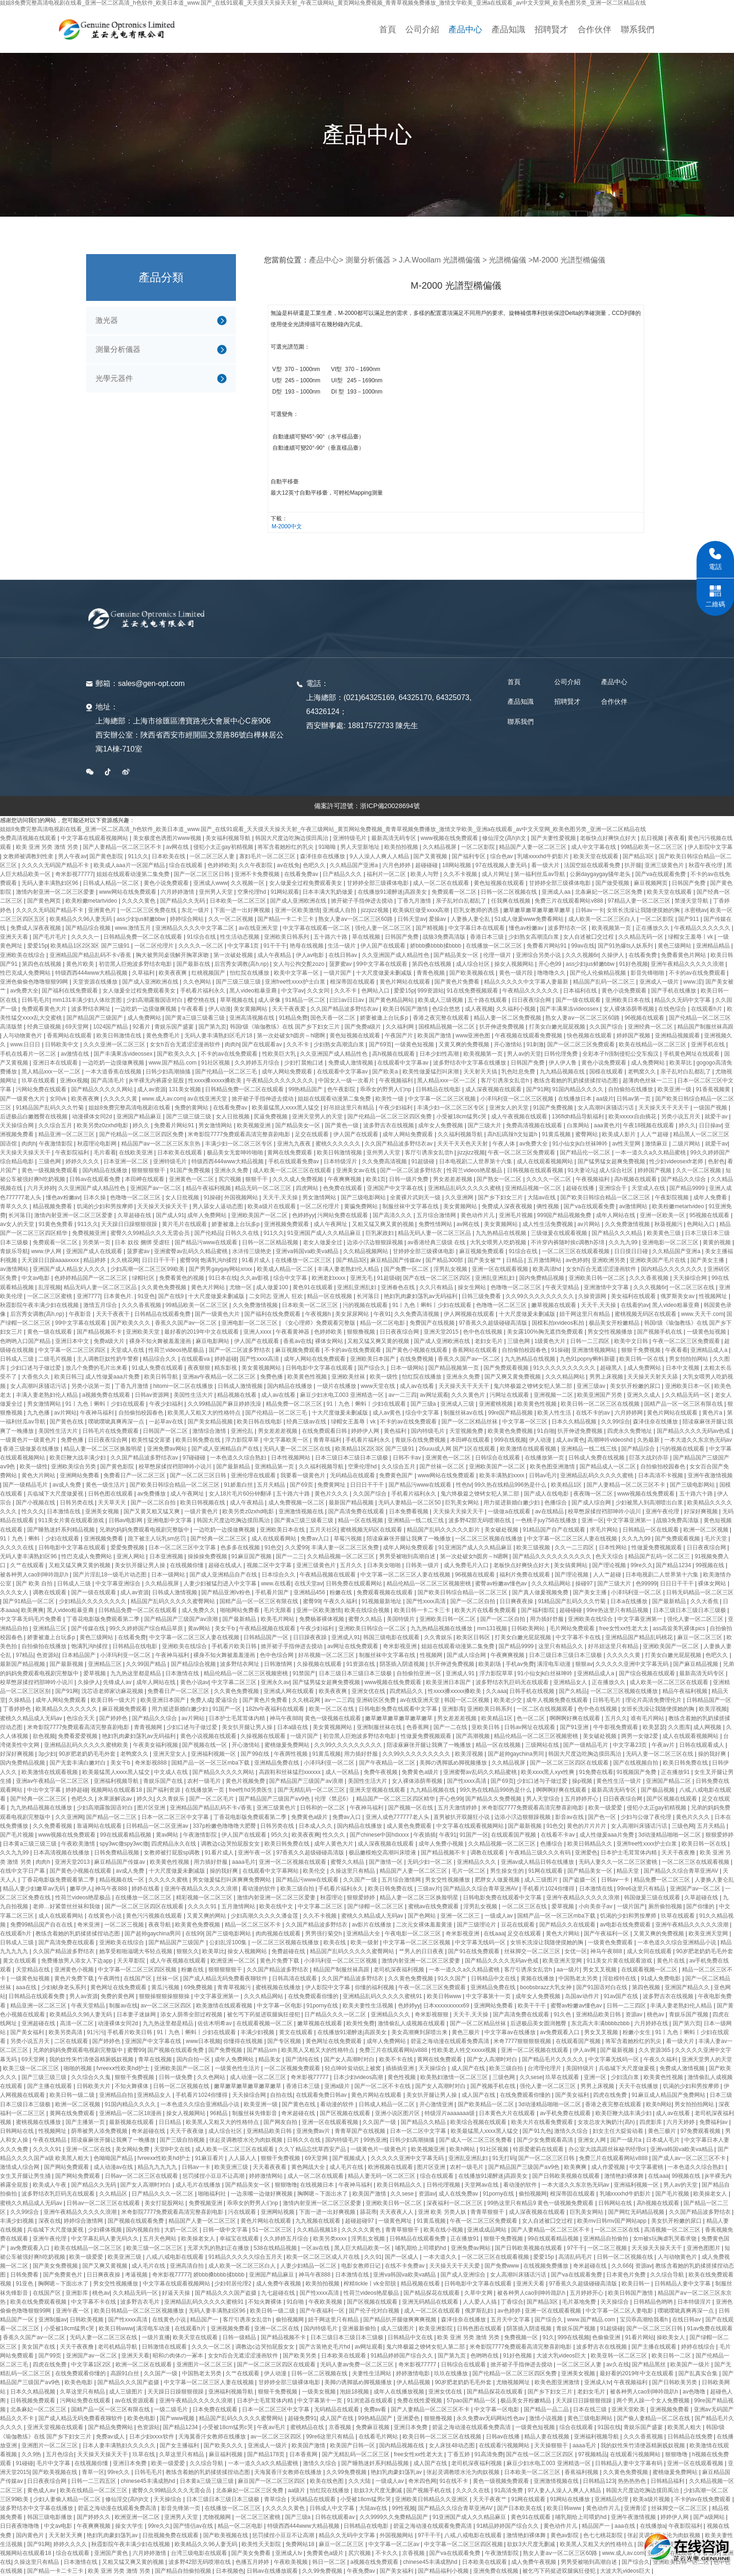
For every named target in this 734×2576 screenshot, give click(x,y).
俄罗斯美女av (678, 1296)
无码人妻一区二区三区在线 (297, 1448)
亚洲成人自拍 (340, 910)
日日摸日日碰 (631, 1251)
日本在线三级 (590, 2409)
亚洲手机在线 (708, 1044)
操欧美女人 (671, 2337)
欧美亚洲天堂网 (709, 1933)
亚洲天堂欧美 (628, 2409)
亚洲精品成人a (709, 1350)
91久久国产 (453, 1978)
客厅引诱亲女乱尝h (505, 1080)
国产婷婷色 (114, 1718)
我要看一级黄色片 (303, 1475)
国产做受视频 (613, 883)
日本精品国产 (79, 1655)
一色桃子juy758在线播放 (547, 1520)
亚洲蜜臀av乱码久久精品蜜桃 (191, 1251)
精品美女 (270, 2059)
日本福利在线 (580, 990)
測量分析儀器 (117, 349)
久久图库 (679, 1727)
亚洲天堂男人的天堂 (318, 1116)
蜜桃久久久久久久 (339, 1143)
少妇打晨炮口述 (304, 1062)
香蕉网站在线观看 (70, 1035)
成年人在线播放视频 (400, 2391)
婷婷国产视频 (634, 1035)
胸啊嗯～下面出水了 (323, 2193)
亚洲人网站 (131, 1556)
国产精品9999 (687, 1188)
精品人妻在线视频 (547, 2436)
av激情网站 (634, 1206)
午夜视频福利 (396, 1080)
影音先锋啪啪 (648, 973)
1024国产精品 (111, 1026)
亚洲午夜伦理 (663, 1511)
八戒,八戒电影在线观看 (176, 2257)
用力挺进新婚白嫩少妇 (512, 1502)
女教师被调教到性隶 (29, 856)
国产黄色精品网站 (392, 1000)
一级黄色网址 (395, 2221)
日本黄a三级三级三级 (30, 1843)
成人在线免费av (459, 2193)
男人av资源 (83, 1996)
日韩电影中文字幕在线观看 (320, 1368)
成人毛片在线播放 (199, 2185)
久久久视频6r (582, 955)
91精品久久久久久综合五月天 (246, 2257)
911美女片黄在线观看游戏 (71, 1520)
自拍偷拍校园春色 (525, 1350)
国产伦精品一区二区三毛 (226, 1071)
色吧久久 (315, 865)
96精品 (219, 2113)
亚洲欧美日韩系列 (287, 937)
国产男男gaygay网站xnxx (221, 1269)
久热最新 (649, 1440)
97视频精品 (592, 2454)
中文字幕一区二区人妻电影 (620, 2310)
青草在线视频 (155, 2059)
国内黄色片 (30, 2535)
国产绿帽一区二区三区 (376, 1906)
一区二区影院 (478, 847)
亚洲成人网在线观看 (290, 1691)
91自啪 (545, 1431)
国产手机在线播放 (674, 990)
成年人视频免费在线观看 (557, 1700)
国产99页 (50, 2355)
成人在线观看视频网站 (545, 1161)
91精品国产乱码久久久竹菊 (51, 1107)
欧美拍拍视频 (401, 847)
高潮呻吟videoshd (610, 1440)
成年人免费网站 (207, 1215)
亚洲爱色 (586, 1852)
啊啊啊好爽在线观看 (576, 1718)
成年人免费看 (710, 1197)
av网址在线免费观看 (353, 1646)
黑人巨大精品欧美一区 (363, 2248)
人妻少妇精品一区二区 (309, 2265)
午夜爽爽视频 (345, 1179)
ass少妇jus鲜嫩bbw (142, 919)
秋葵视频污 (669, 1224)
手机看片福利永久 (203, 990)
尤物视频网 (217, 2517)
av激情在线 (76, 1054)
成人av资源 (151, 1089)
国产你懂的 (701, 1906)
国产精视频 (430, 928)
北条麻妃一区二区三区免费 (609, 892)
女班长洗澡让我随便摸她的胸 (644, 910)
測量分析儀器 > (371, 260)
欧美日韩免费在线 (199, 1440)
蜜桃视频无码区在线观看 (646, 1314)
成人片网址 (496, 874)
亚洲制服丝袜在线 (380, 1727)
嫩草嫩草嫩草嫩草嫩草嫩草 (537, 910)
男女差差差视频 (453, 1179)
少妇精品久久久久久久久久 (93, 1601)
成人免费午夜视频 (279, 2283)
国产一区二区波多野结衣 (411, 1170)
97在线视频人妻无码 (502, 865)
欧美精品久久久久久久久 (67, 1709)
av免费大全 (24, 990)
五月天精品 (271, 1484)
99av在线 (583, 945)
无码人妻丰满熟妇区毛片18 (219, 1035)
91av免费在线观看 (710, 2328)
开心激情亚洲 (437, 2104)
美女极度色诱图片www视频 (168, 838)
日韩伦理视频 (444, 2185)
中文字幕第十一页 (489, 1996)
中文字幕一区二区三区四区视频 (138, 1969)
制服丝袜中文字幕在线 (411, 1206)
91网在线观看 (546, 1871)
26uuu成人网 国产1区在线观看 (458, 1448)
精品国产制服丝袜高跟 (705, 1026)
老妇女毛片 (489, 1341)
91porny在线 (323, 2005)
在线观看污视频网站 (505, 2445)
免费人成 (201, 1700)
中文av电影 (36, 1278)
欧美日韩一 (636, 2283)
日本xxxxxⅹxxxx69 (447, 2005)
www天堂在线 (378, 1386)
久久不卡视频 (460, 874)
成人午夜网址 (331, 1224)
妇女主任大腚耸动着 (619, 2131)
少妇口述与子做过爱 (36, 1368)
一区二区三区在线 (692, 1287)
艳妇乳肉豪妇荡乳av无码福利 (421, 1296)
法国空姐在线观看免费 (593, 865)
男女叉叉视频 (600, 1969)
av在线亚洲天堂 (259, 928)
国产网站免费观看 (67, 2167)
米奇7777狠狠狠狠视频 (522, 2041)
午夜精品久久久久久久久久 (280, 1080)
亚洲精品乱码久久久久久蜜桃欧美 (87, 1745)
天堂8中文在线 (173, 2149)
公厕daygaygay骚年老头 (601, 874)
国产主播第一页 (86, 2122)
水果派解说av (115, 1798)
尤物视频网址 (513, 2382)
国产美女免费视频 (56, 2265)
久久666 (621, 2265)
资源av (634, 2014)
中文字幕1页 (244, 945)
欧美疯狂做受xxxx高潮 (421, 910)
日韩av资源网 (152, 1395)
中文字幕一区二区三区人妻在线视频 (572, 1538)
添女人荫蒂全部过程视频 (192, 2014)
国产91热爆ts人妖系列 (626, 945)
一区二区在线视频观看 (545, 1709)
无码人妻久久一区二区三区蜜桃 (619, 1862)
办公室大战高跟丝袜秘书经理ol (607, 2149)
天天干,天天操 (281, 1197)
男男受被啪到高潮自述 (408, 1556)
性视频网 (432, 1655)
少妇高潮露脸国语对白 (155, 1000)
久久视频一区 (248, 883)
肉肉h (232, 1044)
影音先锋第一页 (181, 2508)
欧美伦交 (315, 1871)
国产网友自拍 (281, 2122)
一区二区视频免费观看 (293, 2068)
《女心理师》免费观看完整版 (319, 1323)
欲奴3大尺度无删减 (379, 2490)
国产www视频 (178, 2418)
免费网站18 (301, 2544)
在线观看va (196, 1359)
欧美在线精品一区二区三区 (653, 1044)
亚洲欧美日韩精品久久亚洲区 (432, 2499)
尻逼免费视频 (271, 1116)
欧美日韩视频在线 (203, 1502)
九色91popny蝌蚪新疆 (588, 1359)
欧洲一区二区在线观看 (144, 2364)
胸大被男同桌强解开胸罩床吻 (173, 955)
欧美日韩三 (68, 1376)
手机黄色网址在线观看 (692, 1054)
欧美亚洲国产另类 (600, 1395)
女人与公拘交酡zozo (299, 964)
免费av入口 (315, 1538)
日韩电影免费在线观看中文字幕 (399, 1709)
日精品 (515, 1260)
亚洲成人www (210, 883)
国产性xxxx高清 (260, 1359)
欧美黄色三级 (664, 1233)
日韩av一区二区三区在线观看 (142, 2176)
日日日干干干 (159, 1260)
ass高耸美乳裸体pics (680, 1628)
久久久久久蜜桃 (168, 1879)
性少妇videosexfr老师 (677, 1161)
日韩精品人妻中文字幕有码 (629, 2463)
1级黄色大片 (551, 1341)
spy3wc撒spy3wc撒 (124, 1843)
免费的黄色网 (118, 1996)
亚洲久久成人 (644, 1395)
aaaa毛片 (244, 1862)
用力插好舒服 (547, 1619)
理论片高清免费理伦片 (654, 1700)
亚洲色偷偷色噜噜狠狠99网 (35, 981)
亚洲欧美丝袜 (349, 1376)
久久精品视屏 (440, 847)
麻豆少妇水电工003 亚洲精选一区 (343, 1395)
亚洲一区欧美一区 (663, 1215)
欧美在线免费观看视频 (39, 2302)
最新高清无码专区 (394, 838)
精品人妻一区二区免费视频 (508, 1017)
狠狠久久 (187, 1951)
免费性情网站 (436, 1224)
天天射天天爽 (66, 2535)
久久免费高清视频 (385, 1161)
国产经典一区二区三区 (219, 1538)
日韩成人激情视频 (241, 1386)
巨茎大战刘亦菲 (649, 1457)
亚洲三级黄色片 (665, 865)
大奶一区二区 (181, 2229)
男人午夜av (72, 856)
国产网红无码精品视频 (637, 2212)
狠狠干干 (257, 1179)
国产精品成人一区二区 (608, 1466)
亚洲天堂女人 (170, 1754)
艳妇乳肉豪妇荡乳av (397, 2472)
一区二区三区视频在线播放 (489, 1538)
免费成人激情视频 (351, 1062)
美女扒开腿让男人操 (141, 1565)
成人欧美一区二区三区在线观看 (293, 1170)
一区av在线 (316, 2248)
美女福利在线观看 (634, 1296)
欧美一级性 (384, 1376)
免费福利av (714, 2122)
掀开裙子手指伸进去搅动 (362, 901)
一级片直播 (156, 2337)
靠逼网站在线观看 (100, 1826)
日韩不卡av (408, 1457)
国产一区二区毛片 (212, 1798)
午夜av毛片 (272, 2427)
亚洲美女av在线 (356, 1170)
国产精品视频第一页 (454, 1368)
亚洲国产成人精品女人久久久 (70, 1269)
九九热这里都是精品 (136, 1673)
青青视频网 (148, 1727)
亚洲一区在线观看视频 (500, 1269)
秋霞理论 (332, 1897)
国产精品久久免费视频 (494, 1798)
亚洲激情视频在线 (302, 1511)
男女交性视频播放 (610, 1331)
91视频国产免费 (637, 1772)
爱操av (438, 919)
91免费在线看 (596, 1772)
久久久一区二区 (211, 2346)
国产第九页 (212, 1026)
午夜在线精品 (50, 2140)
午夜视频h (318, 1314)
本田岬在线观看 (145, 1179)
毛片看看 (105, 1152)
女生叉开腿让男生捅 (26, 2176)
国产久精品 (573, 1691)
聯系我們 (637, 29)
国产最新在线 (194, 964)
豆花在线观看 (518, 1924)
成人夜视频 (479, 1009)
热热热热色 (632, 2481)
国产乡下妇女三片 (501, 1197)
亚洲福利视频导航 (117, 1781)
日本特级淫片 (341, 1161)
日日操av (710, 1125)
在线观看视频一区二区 (650, 1969)
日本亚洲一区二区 (126, 1161)
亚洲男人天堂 (181, 2517)
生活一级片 (342, 945)
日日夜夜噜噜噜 (20, 2526)
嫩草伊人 (81, 1888)
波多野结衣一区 (568, 928)
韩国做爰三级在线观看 (653, 1897)
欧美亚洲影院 (436, 2328)
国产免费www (502, 2265)
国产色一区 (602, 1817)
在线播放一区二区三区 (494, 945)
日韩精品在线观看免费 (163, 1314)
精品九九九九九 (158, 2167)
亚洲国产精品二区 (669, 1781)
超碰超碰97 (360, 2221)
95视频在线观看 (710, 1215)
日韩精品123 (599, 2481)
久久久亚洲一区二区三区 (115, 1044)
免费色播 (272, 1376)
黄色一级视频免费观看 (50, 1170)
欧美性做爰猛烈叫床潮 (431, 1071)
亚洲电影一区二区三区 (671, 1242)
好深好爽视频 (701, 1511)
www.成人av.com (163, 1098)
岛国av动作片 (583, 1996)
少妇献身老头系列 (64, 1987)
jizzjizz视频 (375, 910)
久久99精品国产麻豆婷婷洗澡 (225, 1404)
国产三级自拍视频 (183, 2140)
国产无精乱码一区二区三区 (312, 1790)
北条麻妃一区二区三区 (39, 2409)
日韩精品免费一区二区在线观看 (143, 937)
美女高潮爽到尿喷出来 (420, 2032)
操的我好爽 (712, 1754)
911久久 (138, 856)
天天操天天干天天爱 (455, 2265)
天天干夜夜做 (187, 2131)
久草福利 (144, 973)
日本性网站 (613, 1547)
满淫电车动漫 (554, 1664)
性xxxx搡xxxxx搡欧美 (215, 1080)
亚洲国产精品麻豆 (140, 1116)
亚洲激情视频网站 (595, 1350)
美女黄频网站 (251, 1009)
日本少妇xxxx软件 (152, 2436)
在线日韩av (344, 955)
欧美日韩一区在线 (642, 1359)
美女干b (225, 1628)
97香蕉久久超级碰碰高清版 (493, 1323)
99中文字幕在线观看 (382, 964)
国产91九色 (536, 2131)
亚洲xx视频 (74, 1080)
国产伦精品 (208, 1233)
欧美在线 (335, 1942)
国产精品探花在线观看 (432, 2293)
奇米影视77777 (74, 874)
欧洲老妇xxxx (329, 1278)
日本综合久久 (279, 1574)
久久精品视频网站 (366, 1251)
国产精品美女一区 (456, 955)
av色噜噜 (695, 2391)
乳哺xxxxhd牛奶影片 (543, 856)
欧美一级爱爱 (606, 1807)
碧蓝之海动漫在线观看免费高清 (451, 2041)
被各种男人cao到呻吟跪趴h (35, 1574)
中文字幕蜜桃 (647, 2167)
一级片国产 (338, 973)
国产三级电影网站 (364, 1197)
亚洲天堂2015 (442, 1331)
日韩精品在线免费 (691, 2436)
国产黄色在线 (67, 1421)
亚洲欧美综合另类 (74, 1466)
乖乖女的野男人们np (386, 1089)
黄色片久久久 (332, 1493)
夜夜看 (676, 838)
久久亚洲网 (460, 1197)
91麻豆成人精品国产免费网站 (669, 2095)
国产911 (689, 919)
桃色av (656, 2014)
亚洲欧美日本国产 (373, 1359)
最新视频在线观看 (132, 2122)
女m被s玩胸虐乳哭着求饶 (665, 2238)
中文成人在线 (171, 1772)
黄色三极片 (466, 2032)
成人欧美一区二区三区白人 (602, 919)
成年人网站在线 (616, 1215)
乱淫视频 (49, 1287)
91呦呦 (328, 847)
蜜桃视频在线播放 (279, 1987)
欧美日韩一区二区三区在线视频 (601, 1404)
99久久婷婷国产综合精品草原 (146, 1628)
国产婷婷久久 (94, 2517)
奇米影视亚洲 (400, 1646)
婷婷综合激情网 (84, 2221)
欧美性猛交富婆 (152, 1440)
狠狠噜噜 (286, 2185)
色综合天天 (81, 1718)
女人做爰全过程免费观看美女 (306, 883)
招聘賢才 (551, 29)
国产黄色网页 (44, 901)
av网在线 (178, 847)
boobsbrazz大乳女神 (546, 1987)
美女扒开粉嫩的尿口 (636, 1386)
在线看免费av (302, 874)
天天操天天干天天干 (664, 1107)
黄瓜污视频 (166, 1987)
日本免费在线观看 (215, 2409)
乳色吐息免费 (518, 1071)
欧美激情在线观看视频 (529, 1448)
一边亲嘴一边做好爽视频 (262, 2193)
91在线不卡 (455, 2481)
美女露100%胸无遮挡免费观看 (546, 1331)
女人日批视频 (233, 1116)
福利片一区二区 (387, 874)
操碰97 (585, 1583)
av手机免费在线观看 (566, 2113)
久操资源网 (593, 1296)
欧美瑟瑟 (654, 1727)
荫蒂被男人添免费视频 (100, 2131)
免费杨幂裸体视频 (322, 1619)
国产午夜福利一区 (607, 1933)
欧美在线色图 (327, 2481)
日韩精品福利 (668, 2481)
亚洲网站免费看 (80, 1475)
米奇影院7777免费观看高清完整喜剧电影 (240, 1134)
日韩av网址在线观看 (530, 1727)
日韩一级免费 (176, 2077)
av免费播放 (152, 1493)
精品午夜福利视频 (209, 1188)
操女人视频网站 (514, 964)
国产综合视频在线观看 (647, 1673)
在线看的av (635, 1305)
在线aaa (494, 1933)
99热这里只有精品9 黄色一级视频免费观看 (541, 2203)
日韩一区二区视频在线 (509, 892)
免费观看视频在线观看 (385, 1592)
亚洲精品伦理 (612, 2499)
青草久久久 (14, 1206)
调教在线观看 (50, 1592)
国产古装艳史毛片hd (325, 2346)
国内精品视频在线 (402, 2445)
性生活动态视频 (240, 937)
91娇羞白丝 (239, 1484)
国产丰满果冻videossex (570, 1009)
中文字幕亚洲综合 (118, 1583)
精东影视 (226, 1368)
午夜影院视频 (672, 1197)
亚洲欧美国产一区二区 (260, 1215)
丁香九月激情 (415, 901)
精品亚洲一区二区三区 (67, 1134)
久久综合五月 (55, 1125)
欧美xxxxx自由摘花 (633, 1116)
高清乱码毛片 (576, 2257)
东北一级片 (196, 910)
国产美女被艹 (485, 1260)
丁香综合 (512, 2302)
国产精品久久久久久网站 (102, 1089)
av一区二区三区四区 (167, 2005)
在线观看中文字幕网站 (271, 1871)
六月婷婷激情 (178, 892)
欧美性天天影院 (262, 2544)
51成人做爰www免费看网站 (529, 919)
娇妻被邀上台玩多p (385, 1017)
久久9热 (32, 2454)
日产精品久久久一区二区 (335, 2014)
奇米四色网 (422, 2481)
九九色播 (39, 1412)
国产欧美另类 (300, 2355)
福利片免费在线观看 (525, 1574)
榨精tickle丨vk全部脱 (370, 2283)
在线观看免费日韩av (322, 2095)
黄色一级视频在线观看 (333, 1718)
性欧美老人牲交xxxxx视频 (465, 2050)
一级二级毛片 (171, 2409)
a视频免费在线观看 (107, 1395)
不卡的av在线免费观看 (698, 973)
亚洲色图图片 (704, 2248)
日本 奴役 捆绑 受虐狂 (143, 1242)
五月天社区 (323, 1529)
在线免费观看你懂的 (314, 1996)
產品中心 (465, 29)
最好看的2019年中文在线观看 (202, 1331)
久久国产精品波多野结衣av (345, 1009)
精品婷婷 (95, 1260)
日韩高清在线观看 (295, 1978)
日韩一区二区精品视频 (271, 1242)
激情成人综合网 (20, 2167)
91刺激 (535, 1044)
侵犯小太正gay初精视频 (224, 847)
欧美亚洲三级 (232, 2167)
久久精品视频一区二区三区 (341, 1556)
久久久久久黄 (121, 1098)
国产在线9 (171, 1296)
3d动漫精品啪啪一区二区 (671, 1835)
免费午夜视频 (381, 1772)
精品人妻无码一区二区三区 (382, 2176)
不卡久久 (387, 2553)
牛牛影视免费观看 (616, 1727)
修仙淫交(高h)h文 (505, 838)
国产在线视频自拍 (636, 1762)
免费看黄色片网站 (684, 955)
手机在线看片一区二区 (29, 1054)
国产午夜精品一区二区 (388, 1762)
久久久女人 (14, 1592)
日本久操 (95, 1197)
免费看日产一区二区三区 (135, 1475)
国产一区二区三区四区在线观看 (570, 1762)
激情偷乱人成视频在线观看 (412, 2023)
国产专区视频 (284, 2041)
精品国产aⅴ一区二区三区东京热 (161, 1143)
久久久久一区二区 (201, 945)
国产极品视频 (658, 1790)
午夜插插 (424, 1835)
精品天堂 (628, 1871)
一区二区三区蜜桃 (50, 1296)
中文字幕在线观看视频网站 (95, 838)
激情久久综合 (571, 2131)
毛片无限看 (278, 1610)
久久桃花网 (124, 1260)
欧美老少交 (508, 1700)
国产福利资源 (164, 1790)
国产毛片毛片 (50, 937)
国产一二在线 (451, 1727)
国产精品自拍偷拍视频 (184, 2571)
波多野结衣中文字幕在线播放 (470, 1062)
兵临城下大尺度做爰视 (56, 1493)
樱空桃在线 (202, 1000)
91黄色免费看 (56, 1224)
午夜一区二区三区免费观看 (522, 1152)
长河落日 (19, 1215)
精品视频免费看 (53, 1206)
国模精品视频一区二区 (447, 1026)
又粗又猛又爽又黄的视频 (383, 1224)
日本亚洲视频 (166, 1556)
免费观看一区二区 (455, 892)
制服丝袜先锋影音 (255, 2113)
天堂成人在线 (649, 1188)
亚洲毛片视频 (516, 1215)
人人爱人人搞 (480, 2302)
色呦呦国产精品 (114, 2158)
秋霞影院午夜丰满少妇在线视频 (40, 1305)
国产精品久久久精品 (618, 1233)
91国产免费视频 (554, 1107)
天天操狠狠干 (551, 2445)
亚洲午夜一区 (255, 1852)
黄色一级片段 (516, 973)
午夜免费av (362, 2571)
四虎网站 (308, 1188)
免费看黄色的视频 (182, 1278)
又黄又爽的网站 (207, 1915)
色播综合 (556, 1502)
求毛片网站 (604, 1529)
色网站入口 (376, 990)
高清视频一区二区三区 (673, 2229)
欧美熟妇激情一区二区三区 (454, 2077)
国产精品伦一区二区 (586, 1152)
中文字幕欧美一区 (287, 1440)
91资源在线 (361, 1664)
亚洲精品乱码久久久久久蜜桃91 (383, 1996)
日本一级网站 (408, 1368)
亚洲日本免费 (411, 2427)
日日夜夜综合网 (532, 1000)
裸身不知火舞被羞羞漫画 (160, 1341)
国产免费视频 (225, 2050)
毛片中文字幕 (54, 2463)
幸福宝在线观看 (240, 2238)
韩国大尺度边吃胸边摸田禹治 (292, 838)
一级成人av (499, 1915)
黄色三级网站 (675, 945)
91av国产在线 (621, 1996)
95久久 (279, 1835)
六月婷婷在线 (651, 2023)
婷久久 (141, 1125)
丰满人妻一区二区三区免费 (345, 1547)
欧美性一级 (390, 1098)
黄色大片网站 (208, 1287)
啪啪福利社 (213, 2193)
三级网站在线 (542, 1745)
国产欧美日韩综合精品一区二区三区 (606, 1197)
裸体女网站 (330, 1341)
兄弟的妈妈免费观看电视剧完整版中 (145, 1529)
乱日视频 (653, 838)
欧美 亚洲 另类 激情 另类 (48, 847)
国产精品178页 (266, 2454)
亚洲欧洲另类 (609, 1260)
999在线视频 (510, 1440)
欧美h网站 (659, 2104)
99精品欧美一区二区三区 (653, 847)
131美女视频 (185, 1089)
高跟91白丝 (125, 2373)
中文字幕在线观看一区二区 (317, 928)
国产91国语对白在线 (602, 1987)
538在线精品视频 (276, 2248)
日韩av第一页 (634, 1098)
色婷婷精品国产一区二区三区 (91, 1278)
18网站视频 (457, 865)
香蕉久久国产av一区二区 (187, 1323)
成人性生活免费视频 (548, 1224)
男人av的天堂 (524, 1054)
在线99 (194, 1933)
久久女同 (319, 990)
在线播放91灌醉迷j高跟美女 (393, 892)
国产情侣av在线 (193, 2526)
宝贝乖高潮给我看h (644, 2319)
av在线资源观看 (135, 2400)
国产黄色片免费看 (457, 981)
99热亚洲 (375, 2140)
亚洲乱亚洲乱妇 (495, 1278)
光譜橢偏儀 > (511, 260)
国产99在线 (256, 1754)
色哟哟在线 (485, 2355)
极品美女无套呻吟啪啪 (235, 1152)
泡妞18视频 (355, 2391)
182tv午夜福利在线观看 (276, 1709)
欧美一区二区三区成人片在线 (323, 2257)
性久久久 (33, 1511)
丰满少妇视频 (258, 2032)
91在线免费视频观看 (473, 990)
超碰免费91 (302, 2418)
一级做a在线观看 (510, 1511)
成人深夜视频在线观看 (494, 1089)
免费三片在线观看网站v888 (569, 901)
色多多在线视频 (240, 1547)
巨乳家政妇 (380, 1233)
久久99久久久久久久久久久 (540, 1296)
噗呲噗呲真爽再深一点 (117, 1421)
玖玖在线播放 (451, 2373)
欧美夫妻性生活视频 (369, 2005)
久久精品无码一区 (641, 937)
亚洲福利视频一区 (214, 1754)
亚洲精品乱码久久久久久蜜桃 (465, 1188)
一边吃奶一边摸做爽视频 (146, 1009)
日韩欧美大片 (94, 2086)
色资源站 (48, 1655)
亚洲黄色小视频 (74, 1969)
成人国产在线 (468, 2068)
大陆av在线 (543, 1197)
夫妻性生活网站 (372, 2373)
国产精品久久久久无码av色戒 (694, 1431)
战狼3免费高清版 (445, 937)
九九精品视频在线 (563, 1071)
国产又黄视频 (430, 856)
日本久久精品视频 (574, 1421)
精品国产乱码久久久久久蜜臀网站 (173, 1601)
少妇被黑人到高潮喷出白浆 (650, 1502)
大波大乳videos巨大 (562, 2355)
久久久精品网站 (565, 1376)
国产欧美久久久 (177, 1054)
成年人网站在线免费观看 (315, 1359)
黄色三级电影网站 (590, 2418)
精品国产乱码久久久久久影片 (444, 1529)
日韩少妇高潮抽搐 (169, 1071)
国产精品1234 (674, 1565)
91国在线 (609, 2427)
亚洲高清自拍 (187, 2265)
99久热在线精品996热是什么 (511, 1484)
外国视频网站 (241, 1197)
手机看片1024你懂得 (549, 1888)
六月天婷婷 (41, 1188)
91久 (548, 2337)
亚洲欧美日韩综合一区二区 (372, 1628)
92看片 (142, 1026)
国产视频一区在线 (411, 1807)
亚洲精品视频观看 (678, 1035)
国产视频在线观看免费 (176, 2050)
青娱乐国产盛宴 (174, 1026)
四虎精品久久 (407, 1691)
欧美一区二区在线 (332, 1709)
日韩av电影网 (126, 1520)
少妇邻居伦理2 (233, 2283)
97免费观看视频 (701, 2131)
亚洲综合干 (613, 1188)
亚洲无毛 (362, 1278)
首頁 (387, 29)
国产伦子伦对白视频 (375, 2310)
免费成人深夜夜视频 (36, 928)
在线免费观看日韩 (325, 1431)
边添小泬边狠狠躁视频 (375, 1242)
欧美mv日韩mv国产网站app (612, 2221)
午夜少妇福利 (396, 1107)
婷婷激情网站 (266, 2176)
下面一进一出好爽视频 (243, 910)
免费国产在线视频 (433, 1323)
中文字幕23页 (631, 1745)
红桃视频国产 (209, 973)
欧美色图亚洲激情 (553, 1466)
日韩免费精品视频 (117, 1852)
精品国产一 (205, 2319)
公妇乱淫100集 (228, 1942)
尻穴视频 (230, 1179)
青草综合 (276, 2499)
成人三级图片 (541, 1879)
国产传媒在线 (88, 1628)
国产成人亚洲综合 (463, 2274)
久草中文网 (479, 2293)
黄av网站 (200, 1628)
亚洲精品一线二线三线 (589, 1448)
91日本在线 (223, 1278)
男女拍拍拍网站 (689, 1359)
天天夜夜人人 (397, 2212)
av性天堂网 (627, 1143)
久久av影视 (255, 1278)
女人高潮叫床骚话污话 (606, 1107)
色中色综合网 (277, 1655)
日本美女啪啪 (384, 1565)
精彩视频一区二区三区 (205, 1897)
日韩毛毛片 (36, 1000)
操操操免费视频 (208, 1556)
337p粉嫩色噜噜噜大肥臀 (225, 1826)
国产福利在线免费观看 (70, 990)
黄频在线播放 (538, 1978)
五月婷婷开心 (582, 1798)
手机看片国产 (272, 1592)
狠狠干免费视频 (641, 1350)
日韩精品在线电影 (439, 1089)
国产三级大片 (485, 1125)
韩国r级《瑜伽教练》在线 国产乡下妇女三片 (286, 1026)
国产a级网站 (709, 2517)
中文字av (292, 990)
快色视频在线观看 (590, 1035)
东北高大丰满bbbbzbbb (601, 2023)
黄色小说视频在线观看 (209, 1736)
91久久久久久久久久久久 (565, 1368)
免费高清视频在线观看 (29, 838)
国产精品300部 (445, 1260)
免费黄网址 (332, 1484)
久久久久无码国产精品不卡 (56, 865)
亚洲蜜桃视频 (496, 1404)
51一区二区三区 (273, 2229)
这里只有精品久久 (561, 1646)
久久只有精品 (437, 1287)
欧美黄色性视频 (307, 1376)
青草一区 (93, 2472)
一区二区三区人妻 (213, 856)
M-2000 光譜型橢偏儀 (569, 260)
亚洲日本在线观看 (56, 1062)
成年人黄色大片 (334, 1843)
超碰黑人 (612, 1368)
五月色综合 (60, 2454)
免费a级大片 (110, 1341)
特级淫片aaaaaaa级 (450, 2113)
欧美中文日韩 (631, 1341)
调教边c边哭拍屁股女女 (231, 1843)
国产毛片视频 (17, 1835)
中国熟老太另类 (578, 1978)
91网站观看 (285, 892)
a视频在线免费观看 (375, 2562)
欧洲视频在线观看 (391, 2167)
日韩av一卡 (589, 910)
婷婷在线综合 (698, 2346)
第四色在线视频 (42, 964)
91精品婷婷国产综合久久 (403, 2355)
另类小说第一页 (91, 1386)
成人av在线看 (417, 1386)
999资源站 (431, 990)
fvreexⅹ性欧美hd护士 (123, 2068)
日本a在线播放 (629, 1601)
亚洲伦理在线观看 (254, 1475)
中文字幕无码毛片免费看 (31, 1619)
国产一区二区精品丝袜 (470, 1421)
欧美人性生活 (555, 1412)
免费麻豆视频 (373, 2427)
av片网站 (589, 1224)
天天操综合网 (17, 1125)
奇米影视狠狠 (432, 2014)
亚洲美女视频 (102, 1511)
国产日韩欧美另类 (675, 2382)
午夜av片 (664, 1745)
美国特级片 (401, 1619)
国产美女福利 (27, 2032)
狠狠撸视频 (361, 1331)
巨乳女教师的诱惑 (477, 910)
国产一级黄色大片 (23, 1098)
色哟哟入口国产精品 (26, 1341)
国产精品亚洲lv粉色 (226, 1592)
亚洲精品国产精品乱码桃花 (639, 1637)
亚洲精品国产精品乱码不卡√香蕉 (91, 955)
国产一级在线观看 (579, 1000)
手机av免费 (520, 1664)
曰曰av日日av (348, 1000)
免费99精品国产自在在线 (42, 1924)
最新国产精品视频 (352, 1502)
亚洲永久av (275, 1682)
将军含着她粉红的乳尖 (286, 847)
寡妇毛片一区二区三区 (268, 856)
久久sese (531, 2077)
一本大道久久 (440, 2257)
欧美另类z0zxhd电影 (103, 1125)
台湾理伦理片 (545, 2068)
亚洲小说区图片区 (398, 2113)
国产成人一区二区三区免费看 (476, 2140)
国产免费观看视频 (507, 1368)
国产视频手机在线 (660, 1331)
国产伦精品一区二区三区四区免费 (390, 1116)
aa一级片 (568, 1969)
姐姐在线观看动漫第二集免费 (133, 874)
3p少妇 (47, 1754)
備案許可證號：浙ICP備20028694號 (367, 806)
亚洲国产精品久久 (688, 1987)
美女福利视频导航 (229, 838)
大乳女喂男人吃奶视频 (499, 1242)
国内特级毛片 (428, 1431)
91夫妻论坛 (581, 1170)
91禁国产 (304, 1673)
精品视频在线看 (237, 1395)
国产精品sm (262, 2050)
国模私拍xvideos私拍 (559, 1323)
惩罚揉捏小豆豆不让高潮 (214, 2176)
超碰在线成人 (225, 1565)
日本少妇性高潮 (439, 1054)
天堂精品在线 (33, 1969)
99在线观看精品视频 (126, 1835)
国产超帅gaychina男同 (516, 1754)
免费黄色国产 (396, 1475)
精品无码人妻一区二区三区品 (435, 1233)
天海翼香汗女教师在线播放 (212, 2436)
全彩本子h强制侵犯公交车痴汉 (621, 1054)
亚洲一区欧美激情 (297, 910)
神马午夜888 (285, 1718)
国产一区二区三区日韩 (202, 874)
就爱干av (717, 1116)
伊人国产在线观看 (383, 945)
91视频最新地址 (383, 1601)
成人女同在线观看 (650, 1951)
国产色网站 (422, 1915)
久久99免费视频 (347, 2472)
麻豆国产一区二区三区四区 (272, 2481)
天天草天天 (112, 1502)
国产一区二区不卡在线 (383, 2086)
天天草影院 (132, 1960)
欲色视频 (44, 1736)
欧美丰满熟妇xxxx (502, 1475)
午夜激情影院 (56, 1143)
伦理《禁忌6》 (334, 1798)
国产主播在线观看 (50, 2086)
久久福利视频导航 (461, 1134)
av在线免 (288, 865)
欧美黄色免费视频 (511, 1431)
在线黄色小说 (105, 1915)
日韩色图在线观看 (111, 1493)
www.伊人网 (47, 1251)
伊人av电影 (311, 955)
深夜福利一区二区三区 (455, 2203)
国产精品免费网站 (111, 2427)
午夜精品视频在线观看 (328, 1574)
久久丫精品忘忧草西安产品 (313, 2149)
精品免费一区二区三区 (294, 1404)
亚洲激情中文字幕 (607, 1287)
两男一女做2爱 (640, 1736)
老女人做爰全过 (323, 1242)
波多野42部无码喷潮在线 (480, 1520)
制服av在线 (123, 2005)
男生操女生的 (507, 1871)
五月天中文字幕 (511, 2319)
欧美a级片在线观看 (272, 1206)
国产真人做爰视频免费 (541, 1592)
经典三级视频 (44, 1026)
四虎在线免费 (610, 2095)
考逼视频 (137, 2274)
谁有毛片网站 (648, 1718)
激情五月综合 (100, 1305)
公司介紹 (422, 29)
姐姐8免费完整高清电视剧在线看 (130, 1107)
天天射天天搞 (481, 1071)
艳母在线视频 (307, 945)
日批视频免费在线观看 (171, 2535)
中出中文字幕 (44, 1790)
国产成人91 (170, 1215)
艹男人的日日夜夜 (422, 1951)
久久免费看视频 (53, 1826)
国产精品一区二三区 (112, 1817)
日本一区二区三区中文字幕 (182, 1547)
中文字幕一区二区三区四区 (72, 1350)
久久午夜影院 (256, 865)
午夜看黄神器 (293, 1331)
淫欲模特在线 (620, 1978)
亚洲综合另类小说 (539, 955)
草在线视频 (367, 937)
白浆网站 (579, 1125)
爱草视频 (95, 1673)
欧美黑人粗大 (685, 2427)
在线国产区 (138, 1978)
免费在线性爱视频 (420, 2400)
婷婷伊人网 (366, 1431)
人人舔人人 (243, 2158)
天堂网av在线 (482, 2185)
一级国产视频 (710, 1107)
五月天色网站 (160, 2238)
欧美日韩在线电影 (260, 1421)
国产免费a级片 (364, 1026)
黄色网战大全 (308, 2167)
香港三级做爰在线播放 (31, 1448)
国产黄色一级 (342, 1125)
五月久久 (352, 1565)
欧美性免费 (360, 2023)
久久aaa (496, 1691)
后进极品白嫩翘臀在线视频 (34, 1116)
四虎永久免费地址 (630, 1431)
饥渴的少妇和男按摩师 (105, 1206)
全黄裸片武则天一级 (416, 1197)
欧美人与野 (425, 874)
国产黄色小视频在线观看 (417, 1350)
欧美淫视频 (713, 1709)
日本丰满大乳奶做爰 (328, 892)
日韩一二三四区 (590, 1341)
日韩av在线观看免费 (95, 1179)
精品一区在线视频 (330, 1296)
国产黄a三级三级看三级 (195, 1017)
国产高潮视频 (473, 1736)
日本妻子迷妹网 (137, 2014)
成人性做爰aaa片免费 (113, 1376)
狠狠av (584, 1664)
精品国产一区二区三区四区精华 (396, 1798)
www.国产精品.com (173, 1062)
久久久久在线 (17, 1547)
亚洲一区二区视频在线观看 (293, 1862)
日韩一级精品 (239, 2337)
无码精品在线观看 (353, 1475)
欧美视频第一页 (612, 928)
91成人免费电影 (662, 1978)
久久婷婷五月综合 (258, 1062)
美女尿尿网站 (352, 1314)
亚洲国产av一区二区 (156, 1188)
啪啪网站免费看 (240, 1610)
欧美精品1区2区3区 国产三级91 (91, 945)
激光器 (106, 320)
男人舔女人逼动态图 (218, 1206)
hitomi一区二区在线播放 (183, 1386)
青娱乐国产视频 (689, 2014)
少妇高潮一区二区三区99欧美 (148, 1269)
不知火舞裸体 (132, 2086)
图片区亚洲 (152, 1807)
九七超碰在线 (278, 2293)
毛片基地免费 (579, 2302)
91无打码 (503, 2158)
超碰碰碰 (427, 865)
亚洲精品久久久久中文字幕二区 (195, 928)
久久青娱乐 (439, 1637)
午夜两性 (109, 1978)
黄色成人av (42, 2490)
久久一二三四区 (575, 1547)
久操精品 (20, 1700)
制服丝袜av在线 (464, 1412)
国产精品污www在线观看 (207, 1242)
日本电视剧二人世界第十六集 (476, 1161)
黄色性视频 (402, 2077)
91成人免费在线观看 (158, 1368)
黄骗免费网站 (361, 1206)
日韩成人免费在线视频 (597, 1457)
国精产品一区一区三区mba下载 (211, 1762)
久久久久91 (203, 1906)
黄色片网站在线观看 (406, 981)
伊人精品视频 (414, 2382)
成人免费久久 (199, 1610)
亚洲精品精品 (713, 945)
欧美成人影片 (619, 1134)
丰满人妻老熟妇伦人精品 (349, 1269)
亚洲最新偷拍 (359, 2328)
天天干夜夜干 (113, 1314)
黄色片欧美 (80, 964)
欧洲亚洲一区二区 (234, 1960)
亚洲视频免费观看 (287, 1224)
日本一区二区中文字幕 (419, 2131)
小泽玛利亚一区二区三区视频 (517, 1098)
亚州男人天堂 (216, 892)
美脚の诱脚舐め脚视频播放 (453, 1762)
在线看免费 (643, 955)
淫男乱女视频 (451, 1269)
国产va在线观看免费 (661, 874)
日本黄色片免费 (626, 2274)
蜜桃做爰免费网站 (287, 1745)
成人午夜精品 (275, 955)
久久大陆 (360, 2481)
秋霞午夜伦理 (706, 865)
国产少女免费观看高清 (545, 2140)
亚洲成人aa (557, 892)
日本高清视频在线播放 (62, 1852)
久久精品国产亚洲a (354, 865)
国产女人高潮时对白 (350, 2059)
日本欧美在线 (169, 856)
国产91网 (537, 1089)
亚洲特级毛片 (350, 838)
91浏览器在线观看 (370, 2400)
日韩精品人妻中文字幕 (683, 2283)
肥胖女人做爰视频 (498, 1879)
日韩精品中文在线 (494, 1978)
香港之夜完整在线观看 (441, 1017)
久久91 (373, 2257)
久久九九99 (624, 1242)
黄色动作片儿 (478, 1215)
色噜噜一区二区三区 (136, 1197)
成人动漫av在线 (114, 2167)
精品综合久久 (160, 1359)
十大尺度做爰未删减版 (384, 973)
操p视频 (583, 1781)
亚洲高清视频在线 (252, 1017)
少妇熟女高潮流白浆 (534, 937)
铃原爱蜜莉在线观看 (539, 2149)
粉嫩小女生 (637, 2032)
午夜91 (382, 1314)
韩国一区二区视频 (467, 1700)
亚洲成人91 (345, 1637)
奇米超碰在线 (298, 2113)
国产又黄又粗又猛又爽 (152, 1511)
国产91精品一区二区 (29, 1601)
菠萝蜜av (341, 964)
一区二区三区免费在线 (149, 910)
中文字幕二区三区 (235, 1682)
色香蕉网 (418, 1727)
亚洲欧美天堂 (143, 1331)
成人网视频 (708, 1727)
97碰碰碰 (195, 1457)
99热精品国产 (306, 1089)
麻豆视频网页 (651, 883)
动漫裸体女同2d (93, 1116)
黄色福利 (396, 1431)
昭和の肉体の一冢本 (179, 2355)
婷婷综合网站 (187, 919)
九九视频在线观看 (318, 2221)
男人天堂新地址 (360, 847)
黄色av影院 (565, 2535)
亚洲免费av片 (314, 2131)
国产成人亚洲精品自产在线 (225, 1448)
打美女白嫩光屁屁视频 (558, 1026)
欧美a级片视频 (652, 2499)
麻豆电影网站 (213, 1341)
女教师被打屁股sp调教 (173, 1852)
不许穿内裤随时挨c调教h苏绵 (568, 1242)
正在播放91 (676, 1772)
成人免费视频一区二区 (297, 1502)
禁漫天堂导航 (692, 901)
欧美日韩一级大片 (114, 1700)
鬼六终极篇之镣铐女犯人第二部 (533, 1386)
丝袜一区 (168, 1978)
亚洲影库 (453, 1709)
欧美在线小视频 (444, 2229)
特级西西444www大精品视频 (92, 973)
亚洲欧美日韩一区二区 (597, 1278)
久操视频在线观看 (320, 1664)
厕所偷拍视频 (665, 1906)
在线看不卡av (558, 1835)
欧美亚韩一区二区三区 (619, 2355)
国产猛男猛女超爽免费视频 (612, 1161)
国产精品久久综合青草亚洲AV (681, 1871)
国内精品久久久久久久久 (672, 1269)
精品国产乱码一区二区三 (604, 981)
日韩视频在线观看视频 (536, 1170)
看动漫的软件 (259, 1888)
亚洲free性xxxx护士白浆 (296, 981)
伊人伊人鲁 (563, 1062)
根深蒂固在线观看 (353, 981)
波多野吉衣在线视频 (389, 1125)
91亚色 (146, 1296)
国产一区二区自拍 (154, 1502)
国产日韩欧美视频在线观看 (566, 2176)
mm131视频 (492, 1628)
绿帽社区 (144, 1278)
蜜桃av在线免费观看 (434, 1906)
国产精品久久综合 (684, 1179)
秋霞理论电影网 (97, 1143)
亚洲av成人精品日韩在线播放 (538, 1862)
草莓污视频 (348, 1538)
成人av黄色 (388, 1412)
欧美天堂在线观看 (596, 856)
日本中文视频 (683, 1368)
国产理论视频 (609, 1565)
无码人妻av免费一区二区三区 (357, 2364)
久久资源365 (655, 2050)
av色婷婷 (576, 1260)
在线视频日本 (317, 2185)
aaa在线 (27, 1987)
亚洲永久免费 (232, 1170)
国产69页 (380, 1044)
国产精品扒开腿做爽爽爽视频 (400, 2319)
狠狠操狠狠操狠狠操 (165, 1996)
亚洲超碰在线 (39, 2023)
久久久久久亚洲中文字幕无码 (632, 1664)
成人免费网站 (144, 1017)
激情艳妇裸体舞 (624, 2176)
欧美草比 (681, 1062)
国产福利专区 (469, 856)
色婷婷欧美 (221, 865)
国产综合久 (372, 1368)
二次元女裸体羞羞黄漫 (425, 1924)
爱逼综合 (227, 1700)
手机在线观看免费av (294, 1161)
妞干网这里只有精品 (585, 1314)
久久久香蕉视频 (649, 1278)
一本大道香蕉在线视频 (114, 1071)
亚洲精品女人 (570, 1682)
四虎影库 (651, 2122)
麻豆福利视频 (226, 2454)
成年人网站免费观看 (288, 1071)
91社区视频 (216, 1062)
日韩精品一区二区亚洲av (158, 1826)
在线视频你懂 (187, 1565)
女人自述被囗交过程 (589, 937)
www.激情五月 (133, 928)
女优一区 (576, 1951)
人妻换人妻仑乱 (471, 919)
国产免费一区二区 (407, 1269)
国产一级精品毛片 (26, 1484)
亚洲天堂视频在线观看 (378, 1790)
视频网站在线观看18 (117, 1790)
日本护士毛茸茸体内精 (237, 1718)
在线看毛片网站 (379, 2436)
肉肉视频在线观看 (279, 1933)
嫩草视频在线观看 (554, 1305)
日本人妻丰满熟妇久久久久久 (119, 2445)
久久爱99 (296, 1547)
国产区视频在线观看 (672, 1798)
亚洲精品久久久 (477, 1862)
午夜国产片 (399, 1035)
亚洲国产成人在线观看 (95, 1251)
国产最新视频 (67, 1664)
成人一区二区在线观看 (441, 883)
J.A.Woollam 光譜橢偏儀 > (443, 260)
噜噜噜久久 (552, 973)
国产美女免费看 (251, 2553)
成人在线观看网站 (274, 1538)
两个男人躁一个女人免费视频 (654, 2400)
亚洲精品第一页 (275, 1466)
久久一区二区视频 (231, 919)
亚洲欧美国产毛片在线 (658, 1260)
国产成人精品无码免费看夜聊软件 (226, 1978)
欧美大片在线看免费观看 (486, 1610)
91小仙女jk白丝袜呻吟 (580, 1143)
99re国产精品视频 (511, 1412)
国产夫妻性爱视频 (554, 838)
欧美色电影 (79, 2382)
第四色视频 (646, 1987)
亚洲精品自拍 (116, 2095)
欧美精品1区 (567, 1484)
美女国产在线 (39, 2346)
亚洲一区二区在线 (89, 2149)
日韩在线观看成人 (702, 1745)
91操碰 (212, 1197)
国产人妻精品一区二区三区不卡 (123, 847)
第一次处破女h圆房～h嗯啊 (292, 1035)
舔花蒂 (368, 2212)
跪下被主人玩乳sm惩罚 (157, 1538)
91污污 (95, 2032)
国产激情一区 (386, 1862)
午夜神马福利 (97, 1412)
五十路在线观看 (488, 1000)
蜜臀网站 (587, 1134)
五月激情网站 (545, 1260)
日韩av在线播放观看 (273, 2571)
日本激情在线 (64, 1511)
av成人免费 (67, 1484)
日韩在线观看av (335, 2517)
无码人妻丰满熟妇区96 (51, 883)
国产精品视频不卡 (100, 1331)
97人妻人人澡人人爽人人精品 (565, 2490)
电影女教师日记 (361, 2265)
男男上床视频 (606, 1376)
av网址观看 (434, 1395)
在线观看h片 (707, 1009)
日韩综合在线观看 (498, 1457)
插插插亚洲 (400, 2068)
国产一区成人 (402, 2257)
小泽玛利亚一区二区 (637, 1592)
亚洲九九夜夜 (294, 1143)
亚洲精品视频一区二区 (534, 1188)
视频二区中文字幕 (270, 1565)
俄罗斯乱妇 (479, 2310)
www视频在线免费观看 (450, 838)
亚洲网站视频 (278, 2212)
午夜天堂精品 (562, 1287)
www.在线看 (276, 1583)
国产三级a (424, 1404)
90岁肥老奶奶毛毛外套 (88, 1754)
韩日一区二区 (329, 2562)
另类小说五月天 (681, 1116)
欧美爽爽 (32, 1610)
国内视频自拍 (143, 2229)
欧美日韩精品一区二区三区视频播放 (139, 2310)
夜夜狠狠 (200, 1368)
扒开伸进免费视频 (502, 1026)
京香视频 (340, 2427)
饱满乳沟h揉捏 (219, 1260)
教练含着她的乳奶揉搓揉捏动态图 (576, 1080)
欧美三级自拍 (298, 1888)
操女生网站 (472, 1287)
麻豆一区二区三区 (700, 1637)
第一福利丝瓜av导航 (540, 874)
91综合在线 (202, 937)
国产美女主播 (708, 1260)
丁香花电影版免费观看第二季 (103, 1619)
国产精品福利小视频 (444, 2571)
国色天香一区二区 (333, 1017)
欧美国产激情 (435, 1035)
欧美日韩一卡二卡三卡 (423, 1610)
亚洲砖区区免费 (376, 1700)
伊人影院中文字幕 (710, 847)
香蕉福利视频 (582, 2472)
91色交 (273, 1547)
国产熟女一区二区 (500, 1179)
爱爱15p (37, 945)
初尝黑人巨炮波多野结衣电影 (136, 964)
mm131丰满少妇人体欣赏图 (87, 1000)
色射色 (716, 1161)
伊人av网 (585, 2050)
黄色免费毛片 (163, 1035)
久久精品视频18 (317, 2229)
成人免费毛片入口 (467, 1565)
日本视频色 (230, 2571)
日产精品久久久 (343, 874)
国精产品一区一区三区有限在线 (684, 1404)
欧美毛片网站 (278, 1619)
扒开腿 (632, 865)
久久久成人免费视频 (298, 1179)
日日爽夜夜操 (517, 1601)
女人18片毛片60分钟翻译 (241, 1493)
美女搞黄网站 (571, 1565)
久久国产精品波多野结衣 (317, 1924)
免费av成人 (111, 2436)
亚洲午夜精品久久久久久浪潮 (688, 964)
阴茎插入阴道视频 (403, 1664)
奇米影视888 (151, 1762)
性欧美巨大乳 (279, 1054)
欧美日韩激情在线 (119, 1035)
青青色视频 (431, 973)
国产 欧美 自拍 (35, 1583)
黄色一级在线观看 (50, 1331)
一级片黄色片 (202, 1511)
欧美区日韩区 (474, 1637)
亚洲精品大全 (364, 1933)
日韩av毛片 (543, 1475)
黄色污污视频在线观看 (155, 1915)
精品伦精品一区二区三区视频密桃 (429, 1583)
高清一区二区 (77, 2023)
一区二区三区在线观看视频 (576, 1251)
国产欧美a (385, 1071)
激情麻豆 (657, 1143)
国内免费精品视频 (542, 1278)
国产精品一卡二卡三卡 (286, 919)
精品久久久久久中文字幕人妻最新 (527, 981)
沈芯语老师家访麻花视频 (113, 1691)
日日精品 (171, 2122)
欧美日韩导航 (161, 1376)
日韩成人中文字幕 (332, 2508)
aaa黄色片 (607, 1125)
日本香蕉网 (304, 2454)
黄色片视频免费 (246, 1781)
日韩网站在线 (17, 2131)
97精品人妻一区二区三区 (640, 901)
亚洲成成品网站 (487, 2229)
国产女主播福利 (180, 2445)
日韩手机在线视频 (532, 1691)
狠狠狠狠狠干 (149, 1170)
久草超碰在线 (135, 1215)
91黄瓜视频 (557, 1134)
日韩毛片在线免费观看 (111, 1431)
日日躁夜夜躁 (310, 1637)
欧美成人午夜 (50, 2185)
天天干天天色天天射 (463, 1143)
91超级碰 (423, 1161)
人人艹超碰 (655, 1134)
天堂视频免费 (466, 1431)
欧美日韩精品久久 (590, 1843)
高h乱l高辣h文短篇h (513, 1134)
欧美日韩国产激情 (406, 1009)
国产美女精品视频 (211, 1421)
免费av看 (376, 2409)
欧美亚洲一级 (675, 1089)
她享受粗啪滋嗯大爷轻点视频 (136, 1951)
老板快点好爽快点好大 (609, 838)
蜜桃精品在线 (307, 2427)
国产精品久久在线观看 (568, 1924)
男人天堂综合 (543, 1798)
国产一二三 (290, 1556)
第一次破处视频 (233, 955)
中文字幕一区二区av (394, 2544)
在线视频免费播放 (546, 2265)
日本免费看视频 (409, 1511)
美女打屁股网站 (165, 2203)
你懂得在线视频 (243, 2041)
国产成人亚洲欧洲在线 (299, 901)
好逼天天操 (176, 2293)
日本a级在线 (293, 1727)
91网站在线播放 (571, 2499)
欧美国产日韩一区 (353, 2445)
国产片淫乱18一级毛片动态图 (110, 1574)
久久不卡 (346, 990)
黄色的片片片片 (587, 1826)
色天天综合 (610, 1556)
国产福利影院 (538, 1610)
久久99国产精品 (147, 1664)
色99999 (646, 1583)
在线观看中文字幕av (403, 1062)
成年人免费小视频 (441, 1843)
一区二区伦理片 (154, 945)
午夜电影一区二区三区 (413, 1933)
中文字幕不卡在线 (579, 1637)
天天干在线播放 (639, 2086)
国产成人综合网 (592, 1502)
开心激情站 (508, 1044)
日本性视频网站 (291, 1457)
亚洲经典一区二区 (651, 1026)
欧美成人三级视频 (441, 1000)
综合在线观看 (186, 865)
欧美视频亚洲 (254, 1125)
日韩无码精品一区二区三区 (700, 1592)
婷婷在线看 (146, 1888)
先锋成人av (118, 1682)
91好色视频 (633, 964)
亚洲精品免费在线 (277, 1762)
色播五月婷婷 (253, 2562)
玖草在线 (144, 2454)
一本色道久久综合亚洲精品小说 (678, 1942)
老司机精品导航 (118, 2346)
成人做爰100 (272, 1287)
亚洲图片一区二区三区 (205, 2364)
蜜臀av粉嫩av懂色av (501, 1583)
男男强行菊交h (324, 1933)
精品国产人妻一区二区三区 (533, 847)
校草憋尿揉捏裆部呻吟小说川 (176, 1466)
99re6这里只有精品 (642, 1888)
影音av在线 (570, 1817)
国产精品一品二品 (547, 2409)
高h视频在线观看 (394, 1054)
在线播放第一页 (545, 1457)
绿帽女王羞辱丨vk (691, 937)
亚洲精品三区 (50, 1628)
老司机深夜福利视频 (400, 1969)
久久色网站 (198, 981)
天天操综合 (433, 2068)
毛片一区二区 (469, 1871)
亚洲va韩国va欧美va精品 (308, 1251)
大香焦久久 (36, 1376)
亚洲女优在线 (369, 1691)
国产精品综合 (638, 1448)
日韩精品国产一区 (266, 1637)
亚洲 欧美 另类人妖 (443, 2212)
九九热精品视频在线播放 (442, 1628)
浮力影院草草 (242, 1440)
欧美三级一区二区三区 (31, 2068)
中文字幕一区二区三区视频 (442, 1098)
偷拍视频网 (533, 2193)
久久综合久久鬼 (91, 2077)
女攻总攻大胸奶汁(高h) (607, 2122)
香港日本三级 (487, 937)
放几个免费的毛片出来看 (97, 1368)
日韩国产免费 (689, 883)
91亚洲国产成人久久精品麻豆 (324, 1233)
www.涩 (693, 981)
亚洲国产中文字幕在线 (396, 1188)
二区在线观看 (71, 2041)
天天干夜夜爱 (289, 1009)
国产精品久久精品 (424, 2122)
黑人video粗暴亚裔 (253, 990)
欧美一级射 (365, 1942)
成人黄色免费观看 (410, 1826)
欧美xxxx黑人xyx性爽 (548, 1772)
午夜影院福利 (72, 1152)
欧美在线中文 (276, 1906)
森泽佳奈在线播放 (323, 856)
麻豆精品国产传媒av (396, 1260)
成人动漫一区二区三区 (258, 2077)
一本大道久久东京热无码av (698, 1440)
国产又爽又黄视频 (105, 2265)
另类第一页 (97, 1242)
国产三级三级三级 (239, 981)
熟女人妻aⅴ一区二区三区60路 (356, 919)
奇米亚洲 (89, 1924)
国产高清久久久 (393, 1215)
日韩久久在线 (242, 1233)
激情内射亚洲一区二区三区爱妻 (56, 892)
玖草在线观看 (39, 1080)
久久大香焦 (705, 1601)
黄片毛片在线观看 (185, 1224)
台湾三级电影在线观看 (199, 2553)
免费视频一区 (521, 2337)
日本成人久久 (316, 1826)
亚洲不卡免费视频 (258, 874)
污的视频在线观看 (366, 1305)
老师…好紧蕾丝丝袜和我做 (67, 1906)
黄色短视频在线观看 (500, 883)
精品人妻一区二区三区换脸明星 (104, 1448)
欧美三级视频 (533, 1547)
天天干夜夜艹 (490, 2499)
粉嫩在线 (341, 1592)
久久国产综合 (606, 1026)
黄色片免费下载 (280, 1960)
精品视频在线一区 (122, 1879)
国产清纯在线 (303, 2059)
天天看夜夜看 (270, 2167)
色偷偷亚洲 (607, 2337)
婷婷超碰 (225, 1359)
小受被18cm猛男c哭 (462, 1116)
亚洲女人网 (592, 2140)
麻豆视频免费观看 (482, 1251)
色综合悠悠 (447, 1009)
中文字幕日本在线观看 (477, 928)
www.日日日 (26, 1044)
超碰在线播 (580, 1188)
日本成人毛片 (663, 2140)
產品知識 (508, 29)
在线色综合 (673, 1009)
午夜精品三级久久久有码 (540, 1852)
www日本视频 (203, 2041)
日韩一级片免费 (409, 1179)
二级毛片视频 (55, 1359)
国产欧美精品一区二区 (486, 2104)
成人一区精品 (342, 1772)
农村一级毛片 (204, 1781)
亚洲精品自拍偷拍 (606, 2238)
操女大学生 (130, 2526)
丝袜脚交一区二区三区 (533, 1951)
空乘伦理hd (252, 892)
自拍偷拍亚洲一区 (419, 1673)
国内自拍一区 (194, 2059)
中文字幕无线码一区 (481, 1942)
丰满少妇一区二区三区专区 (451, 1107)
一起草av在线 (166, 1421)
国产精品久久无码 (183, 901)
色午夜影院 (342, 1089)
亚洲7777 (89, 1296)
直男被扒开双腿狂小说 (462, 1817)
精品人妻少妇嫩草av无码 (34, 1888)
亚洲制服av (52, 2319)
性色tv (463, 1484)
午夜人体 (504, 1143)
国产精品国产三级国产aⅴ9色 (275, 1798)
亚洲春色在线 (398, 1287)
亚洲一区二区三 (460, 1915)
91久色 (563, 2014)
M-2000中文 (287, 526)
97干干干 (429, 2535)
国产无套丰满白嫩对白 (78, 1762)
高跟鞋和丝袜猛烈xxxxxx (290, 1772)
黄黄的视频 (717, 1242)
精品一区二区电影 (383, 1323)
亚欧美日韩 (486, 1727)
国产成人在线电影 (547, 1493)
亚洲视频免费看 (104, 1538)
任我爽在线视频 (511, 901)
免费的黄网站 (192, 1107)
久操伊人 (613, 955)
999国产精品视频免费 (565, 1215)
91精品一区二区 (306, 1000)
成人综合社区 (473, 964)
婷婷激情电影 (413, 2373)
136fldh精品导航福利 (579, 1116)
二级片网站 (687, 1143)
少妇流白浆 (625, 2077)
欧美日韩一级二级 (73, 2095)
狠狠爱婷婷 (719, 1835)
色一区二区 (531, 1718)
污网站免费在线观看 (42, 1089)
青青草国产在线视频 (361, 2131)
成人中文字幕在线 (594, 847)
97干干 (575, 2248)
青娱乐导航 (14, 1251)
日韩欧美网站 (528, 1628)
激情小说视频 (546, 2418)
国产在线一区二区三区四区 (437, 1278)
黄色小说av (194, 1682)
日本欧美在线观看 (180, 1152)
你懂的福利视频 (375, 1987)
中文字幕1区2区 (92, 2364)
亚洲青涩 (636, 2508)
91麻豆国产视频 (252, 1556)
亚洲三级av (592, 1386)
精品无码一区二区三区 (264, 1188)
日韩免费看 (25, 2274)
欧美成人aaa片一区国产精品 (130, 865)
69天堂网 (78, 1026)
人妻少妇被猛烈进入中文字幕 (221, 1583)
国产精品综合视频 (89, 928)
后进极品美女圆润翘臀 (539, 2023)
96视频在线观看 (645, 1017)
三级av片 (429, 1888)
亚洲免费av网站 (167, 1448)
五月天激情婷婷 (458, 1807)
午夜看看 (193, 1009)
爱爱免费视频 (128, 1547)
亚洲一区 (592, 1520)
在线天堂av (308, 1583)
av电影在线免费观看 (626, 1924)
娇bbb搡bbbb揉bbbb (436, 945)
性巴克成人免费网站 (26, 973)
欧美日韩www (445, 1996)
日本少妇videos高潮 (359, 2077)
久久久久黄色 (139, 901)
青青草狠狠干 (488, 2212)
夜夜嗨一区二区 (593, 1493)
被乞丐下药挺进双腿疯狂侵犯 (264, 2014)
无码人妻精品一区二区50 (410, 1502)
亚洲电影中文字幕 (170, 1520)
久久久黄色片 (468, 1395)
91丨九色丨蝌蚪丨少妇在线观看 (432, 1305)
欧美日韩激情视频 (340, 1152)
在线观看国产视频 (514, 1835)
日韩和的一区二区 (323, 1807)
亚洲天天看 (14, 937)
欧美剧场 (490, 1664)
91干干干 (275, 945)
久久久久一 (86, 937)
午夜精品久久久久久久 (703, 928)
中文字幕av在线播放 (510, 2032)
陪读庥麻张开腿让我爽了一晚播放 (409, 1538)
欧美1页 (376, 1179)
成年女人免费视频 (441, 1125)
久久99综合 (615, 1421)
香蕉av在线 (297, 1341)
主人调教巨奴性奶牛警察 (108, 1359)
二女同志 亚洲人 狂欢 (276, 1296)
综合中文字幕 (290, 1278)
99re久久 (642, 1565)
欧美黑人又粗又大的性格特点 (205, 1412)
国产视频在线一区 (205, 1745)
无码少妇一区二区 (430, 1862)
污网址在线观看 (510, 1395)
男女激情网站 (216, 1125)
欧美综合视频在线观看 (479, 2122)
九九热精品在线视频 (502, 1233)
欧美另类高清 (66, 2032)
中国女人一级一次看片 (347, 1080)
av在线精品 (550, 1511)
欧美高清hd (548, 1269)
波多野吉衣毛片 (140, 2302)
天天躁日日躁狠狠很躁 (130, 1224)
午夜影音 (81, 1314)
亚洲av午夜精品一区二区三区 (220, 1376)
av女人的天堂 (18, 1224)
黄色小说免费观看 (167, 883)
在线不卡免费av (405, 2265)
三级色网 (50, 1161)
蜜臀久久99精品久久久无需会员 (150, 1233)
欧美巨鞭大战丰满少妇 (78, 1457)
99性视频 (403, 2508)
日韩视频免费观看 (33, 2400)
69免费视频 (199, 1987)
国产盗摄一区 (580, 1879)
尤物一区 (241, 1287)
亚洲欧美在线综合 (23, 955)
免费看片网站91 (547, 945)
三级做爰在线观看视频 (559, 1233)
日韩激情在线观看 (165, 2346)
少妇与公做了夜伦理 (647, 1817)
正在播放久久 (653, 928)
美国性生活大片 (194, 1395)
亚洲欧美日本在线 (628, 1000)
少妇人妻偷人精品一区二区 (67, 2499)
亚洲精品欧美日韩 (599, 2014)
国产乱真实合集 (698, 2373)
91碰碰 (24, 2463)
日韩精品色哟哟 (653, 2302)
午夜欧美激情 (78, 1843)
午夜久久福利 (341, 1601)
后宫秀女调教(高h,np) (242, 964)
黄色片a (713, 1412)
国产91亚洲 (575, 1727)
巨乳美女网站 (462, 1502)
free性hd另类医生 (251, 1790)
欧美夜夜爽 (173, 973)
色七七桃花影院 (603, 2535)
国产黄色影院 (107, 856)
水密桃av (695, 910)
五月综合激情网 (437, 1215)
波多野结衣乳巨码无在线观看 (513, 1682)
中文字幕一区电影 (280, 2005)
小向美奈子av (596, 1906)
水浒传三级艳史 (252, 1251)
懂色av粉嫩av (527, 928)
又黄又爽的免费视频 (465, 1044)
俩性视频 (548, 1206)
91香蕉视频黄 (714, 1089)
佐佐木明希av (215, 2023)
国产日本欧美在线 (520, 2508)
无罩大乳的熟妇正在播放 (218, 2248)
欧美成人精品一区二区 (286, 1269)
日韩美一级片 (422, 1565)
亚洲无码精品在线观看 (431, 2302)
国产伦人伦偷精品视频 (598, 973)
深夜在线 (49, 2221)
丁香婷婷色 (17, 1709)
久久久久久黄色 (361, 2229)
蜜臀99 (188, 1260)
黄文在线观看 (20, 1960)
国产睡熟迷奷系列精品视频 (61, 1529)
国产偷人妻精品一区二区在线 (654, 2418)
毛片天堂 (716, 1538)
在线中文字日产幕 (23, 1871)
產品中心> (326, 260)
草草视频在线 (237, 1000)
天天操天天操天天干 (26, 1152)
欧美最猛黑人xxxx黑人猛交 (286, 1107)
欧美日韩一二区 (672, 2355)
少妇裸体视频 (105, 2229)
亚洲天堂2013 (73, 1862)
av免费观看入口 (560, 2032)
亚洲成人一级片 (659, 981)
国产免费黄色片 (63, 2274)
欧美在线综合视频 (368, 1610)
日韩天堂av (411, 919)
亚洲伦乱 (243, 1431)
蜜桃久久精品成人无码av (32, 1718)
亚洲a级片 (338, 2086)
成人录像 (270, 1000)
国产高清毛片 (108, 1080)
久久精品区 (114, 2193)
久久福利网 (400, 1026)
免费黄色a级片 (421, 1772)
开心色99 (550, 964)
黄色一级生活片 (106, 1484)
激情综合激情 (210, 1431)
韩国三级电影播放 (50, 2517)
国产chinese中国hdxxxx (380, 1835)
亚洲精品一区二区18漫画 (131, 2113)
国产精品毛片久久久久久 (553, 2059)
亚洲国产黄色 (111, 2553)
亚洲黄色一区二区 (192, 1179)
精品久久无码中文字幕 (683, 1000)
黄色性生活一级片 (619, 1781)
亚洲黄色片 (102, 910)
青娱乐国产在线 (163, 1781)
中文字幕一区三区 (525, 1421)
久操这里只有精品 (353, 1871)
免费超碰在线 (289, 1951)
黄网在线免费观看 (290, 1152)
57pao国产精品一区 (472, 2400)
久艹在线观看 (27, 1565)
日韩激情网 (279, 1664)
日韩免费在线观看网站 (354, 1583)
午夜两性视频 (291, 1754)
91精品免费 (293, 1017)
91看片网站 (639, 2337)
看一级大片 (546, 865)
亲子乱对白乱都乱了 (462, 901)
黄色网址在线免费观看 (119, 1987)
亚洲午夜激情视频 (710, 1475)
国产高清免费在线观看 (357, 1511)
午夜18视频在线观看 (649, 1125)
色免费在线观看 (343, 1188)
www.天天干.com (702, 1314)
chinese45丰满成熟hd (148, 2481)
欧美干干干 (532, 2005)
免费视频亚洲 (89, 1233)
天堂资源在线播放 (96, 981)
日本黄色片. (119, 1296)
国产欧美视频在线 (472, 973)
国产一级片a (626, 2140)
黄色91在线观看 (313, 1287)
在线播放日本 (575, 1098)
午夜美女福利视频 (156, 1745)
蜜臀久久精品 (365, 1619)
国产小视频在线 (36, 1502)
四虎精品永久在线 (174, 1843)
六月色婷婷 (397, 865)
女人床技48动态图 (452, 2445)
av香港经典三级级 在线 (437, 1242)
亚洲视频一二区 (554, 1395)
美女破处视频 (502, 1529)
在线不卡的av (593, 1412)
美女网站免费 (133, 2149)
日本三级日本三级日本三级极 (352, 1457)
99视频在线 (711, 1565)
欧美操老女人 (710, 2193)
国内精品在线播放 (105, 1170)
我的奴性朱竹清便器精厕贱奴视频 (92, 2059)
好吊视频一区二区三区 (327, 1655)
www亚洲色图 (473, 1035)
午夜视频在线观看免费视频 (529, 1035)
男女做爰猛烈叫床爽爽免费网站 (232, 1879)
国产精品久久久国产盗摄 (226, 2293)
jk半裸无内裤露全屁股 (157, 1080)
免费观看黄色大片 (45, 1009)
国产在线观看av (262, 1044)
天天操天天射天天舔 (653, 1376)
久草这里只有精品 (83, 2391)
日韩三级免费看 (482, 1296)
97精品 (24, 1655)
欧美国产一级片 (690, 2364)
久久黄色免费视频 (164, 1287)
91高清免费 (489, 2454)
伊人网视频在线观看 (470, 1314)
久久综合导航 (667, 2274)
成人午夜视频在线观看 (520, 1116)
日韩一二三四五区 (94, 2481)
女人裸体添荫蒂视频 (629, 1009)
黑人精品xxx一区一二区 (52, 1071)
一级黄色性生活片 (238, 2068)
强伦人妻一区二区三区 (383, 928)
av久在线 (617, 2364)
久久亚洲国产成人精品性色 (396, 955)
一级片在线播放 (337, 1386)
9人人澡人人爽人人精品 (380, 856)
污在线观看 (242, 2212)
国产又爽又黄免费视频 (513, 1376)
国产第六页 (687, 2023)
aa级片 (604, 1098)
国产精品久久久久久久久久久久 (553, 1556)
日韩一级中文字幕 (226, 2229)
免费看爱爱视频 (78, 1736)
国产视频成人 (349, 2158)
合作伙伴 (594, 29)
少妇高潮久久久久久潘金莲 (265, 1915)
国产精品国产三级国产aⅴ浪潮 (182, 1619)
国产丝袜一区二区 (442, 1466)
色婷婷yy (303, 1215)
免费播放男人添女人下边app (77, 1960)
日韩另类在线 (77, 1502)
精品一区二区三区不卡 (253, 1924)
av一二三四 (403, 1395)
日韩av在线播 (503, 2436)
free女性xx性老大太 (624, 1628)
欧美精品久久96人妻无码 (82, 919)
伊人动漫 (219, 1009)
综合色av (502, 856)
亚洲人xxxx (258, 1331)
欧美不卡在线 (396, 2059)
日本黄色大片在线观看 (507, 2113)
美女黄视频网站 (262, 1368)
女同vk (59, 1098)
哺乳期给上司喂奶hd (421, 2248)
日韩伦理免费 (561, 1054)
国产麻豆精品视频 (696, 1664)
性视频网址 (713, 1296)
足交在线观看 (312, 1134)
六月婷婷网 (629, 1412)
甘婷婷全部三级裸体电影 (378, 883)
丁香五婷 (459, 2454)
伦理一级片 (498, 955)
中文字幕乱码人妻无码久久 (105, 2238)
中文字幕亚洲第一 (630, 1520)
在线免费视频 (417, 1359)
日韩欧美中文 (62, 1044)
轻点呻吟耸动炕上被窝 (353, 2068)
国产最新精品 (233, 1466)
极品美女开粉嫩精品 (615, 1323)
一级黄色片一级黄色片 (29, 1440)
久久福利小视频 (516, 1009)
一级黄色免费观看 (611, 1942)
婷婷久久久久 (83, 1161)
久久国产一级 (360, 1879)
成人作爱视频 (608, 2167)
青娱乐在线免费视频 (421, 1440)
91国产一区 (228, 1709)
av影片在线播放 (372, 1924)
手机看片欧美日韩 (235, 1646)
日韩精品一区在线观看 (651, 1529)
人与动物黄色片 (23, 1035)
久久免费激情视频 (628, 1224)
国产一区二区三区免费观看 (581, 1044)
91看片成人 (257, 1260)
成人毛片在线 (347, 2167)
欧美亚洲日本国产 (449, 1682)
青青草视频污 (234, 1987)
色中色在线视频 (483, 1331)
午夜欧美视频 (326, 2302)
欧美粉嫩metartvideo (92, 901)
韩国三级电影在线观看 (392, 1637)
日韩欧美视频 (87, 2319)
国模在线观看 (606, 1071)
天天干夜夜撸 (679, 1852)
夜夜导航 (160, 1924)
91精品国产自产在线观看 (555, 1529)
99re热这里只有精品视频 (618, 1610)
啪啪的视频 (78, 2068)
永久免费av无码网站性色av (491, 2418)
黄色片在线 (671, 1960)
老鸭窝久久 (642, 1071)
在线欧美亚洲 (136, 1152)
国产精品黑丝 (649, 2364)
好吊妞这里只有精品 (349, 1107)
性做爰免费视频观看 (657, 1547)
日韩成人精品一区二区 (111, 883)
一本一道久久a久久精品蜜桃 (651, 1152)
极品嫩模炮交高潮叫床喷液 (383, 1852)
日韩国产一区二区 (166, 1431)
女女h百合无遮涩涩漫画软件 (186, 1044)
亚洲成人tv (597, 2382)
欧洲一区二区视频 (706, 1529)
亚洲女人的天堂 (509, 1107)
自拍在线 (281, 2095)
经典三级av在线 (307, 1421)
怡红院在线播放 (250, 973)
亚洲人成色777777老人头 (398, 1817)
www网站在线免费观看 (128, 892)
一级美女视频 (319, 2391)
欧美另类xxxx (330, 2238)
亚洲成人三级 (458, 1404)
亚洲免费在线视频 (496, 2571)
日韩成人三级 (17, 1359)
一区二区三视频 (124, 1924)
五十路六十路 (331, 937)
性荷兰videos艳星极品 (475, 1170)
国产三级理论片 (477, 1924)
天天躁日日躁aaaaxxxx (51, 1260)
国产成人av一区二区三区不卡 (689, 2158)
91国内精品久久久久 (578, 1089)
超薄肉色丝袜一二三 (649, 1080)
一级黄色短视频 (415, 1044)
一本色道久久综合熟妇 (239, 1457)
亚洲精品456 (310, 1592)
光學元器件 (114, 378)
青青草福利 (328, 1440)
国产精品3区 (639, 856)
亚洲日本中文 (72, 1341)
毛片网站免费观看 (573, 1628)
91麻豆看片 (210, 2158)
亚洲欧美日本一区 (688, 1386)
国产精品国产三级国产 (95, 1017)
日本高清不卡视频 (661, 1475)
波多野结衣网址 (91, 1009)
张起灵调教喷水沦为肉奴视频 (246, 2140)
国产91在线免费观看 (474, 1951)
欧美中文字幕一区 (297, 973)
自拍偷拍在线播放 (631, 1089)
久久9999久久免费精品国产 (395, 2517)
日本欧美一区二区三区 (238, 901)
